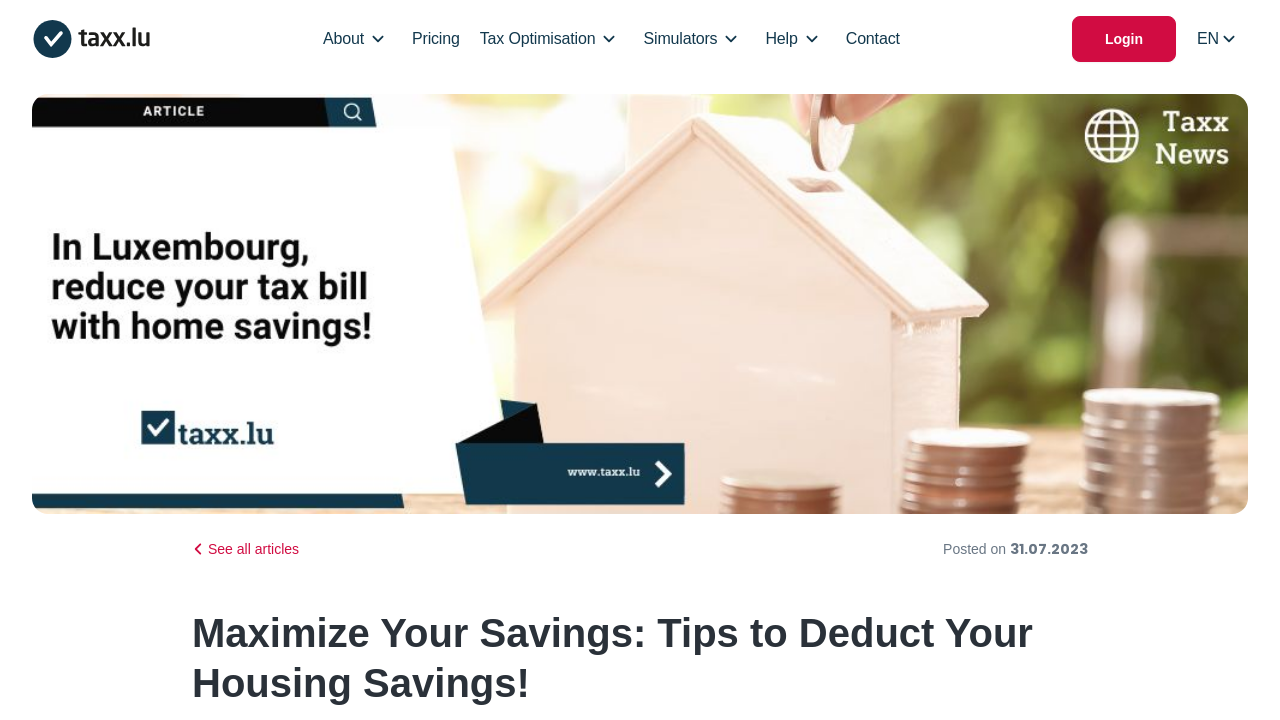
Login (1124, 39)
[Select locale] (1216, 39)
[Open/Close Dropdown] (378, 39)
